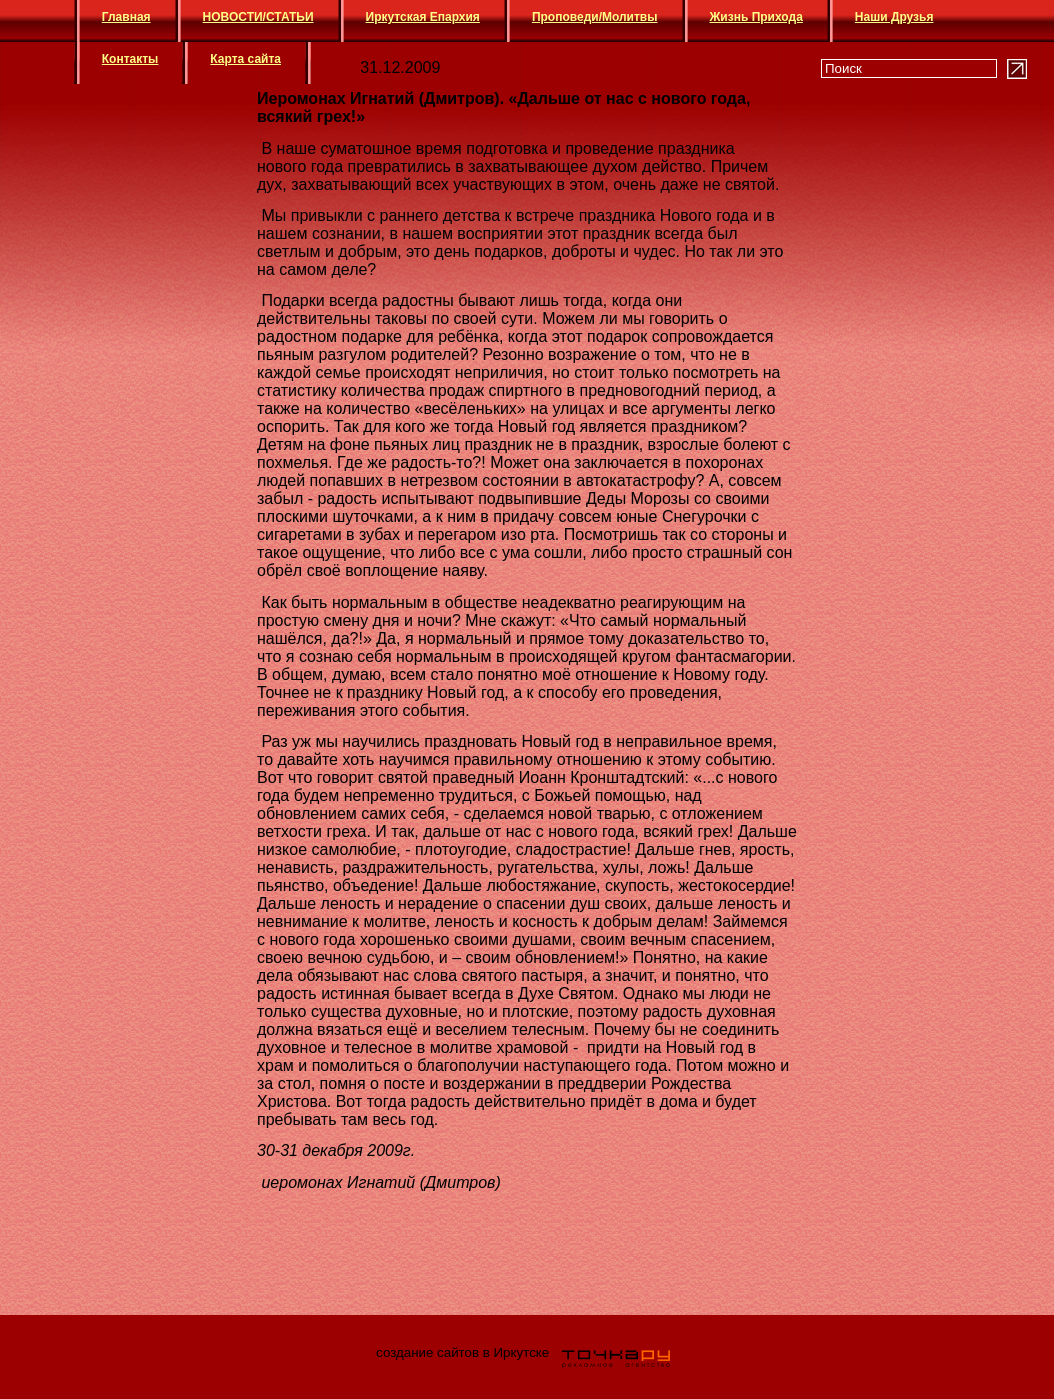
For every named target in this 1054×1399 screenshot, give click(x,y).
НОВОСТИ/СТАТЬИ (258, 17)
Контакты (130, 59)
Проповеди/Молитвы (595, 17)
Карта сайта (245, 59)
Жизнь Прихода (756, 17)
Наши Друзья (894, 17)
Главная (126, 17)
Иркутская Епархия (423, 17)
